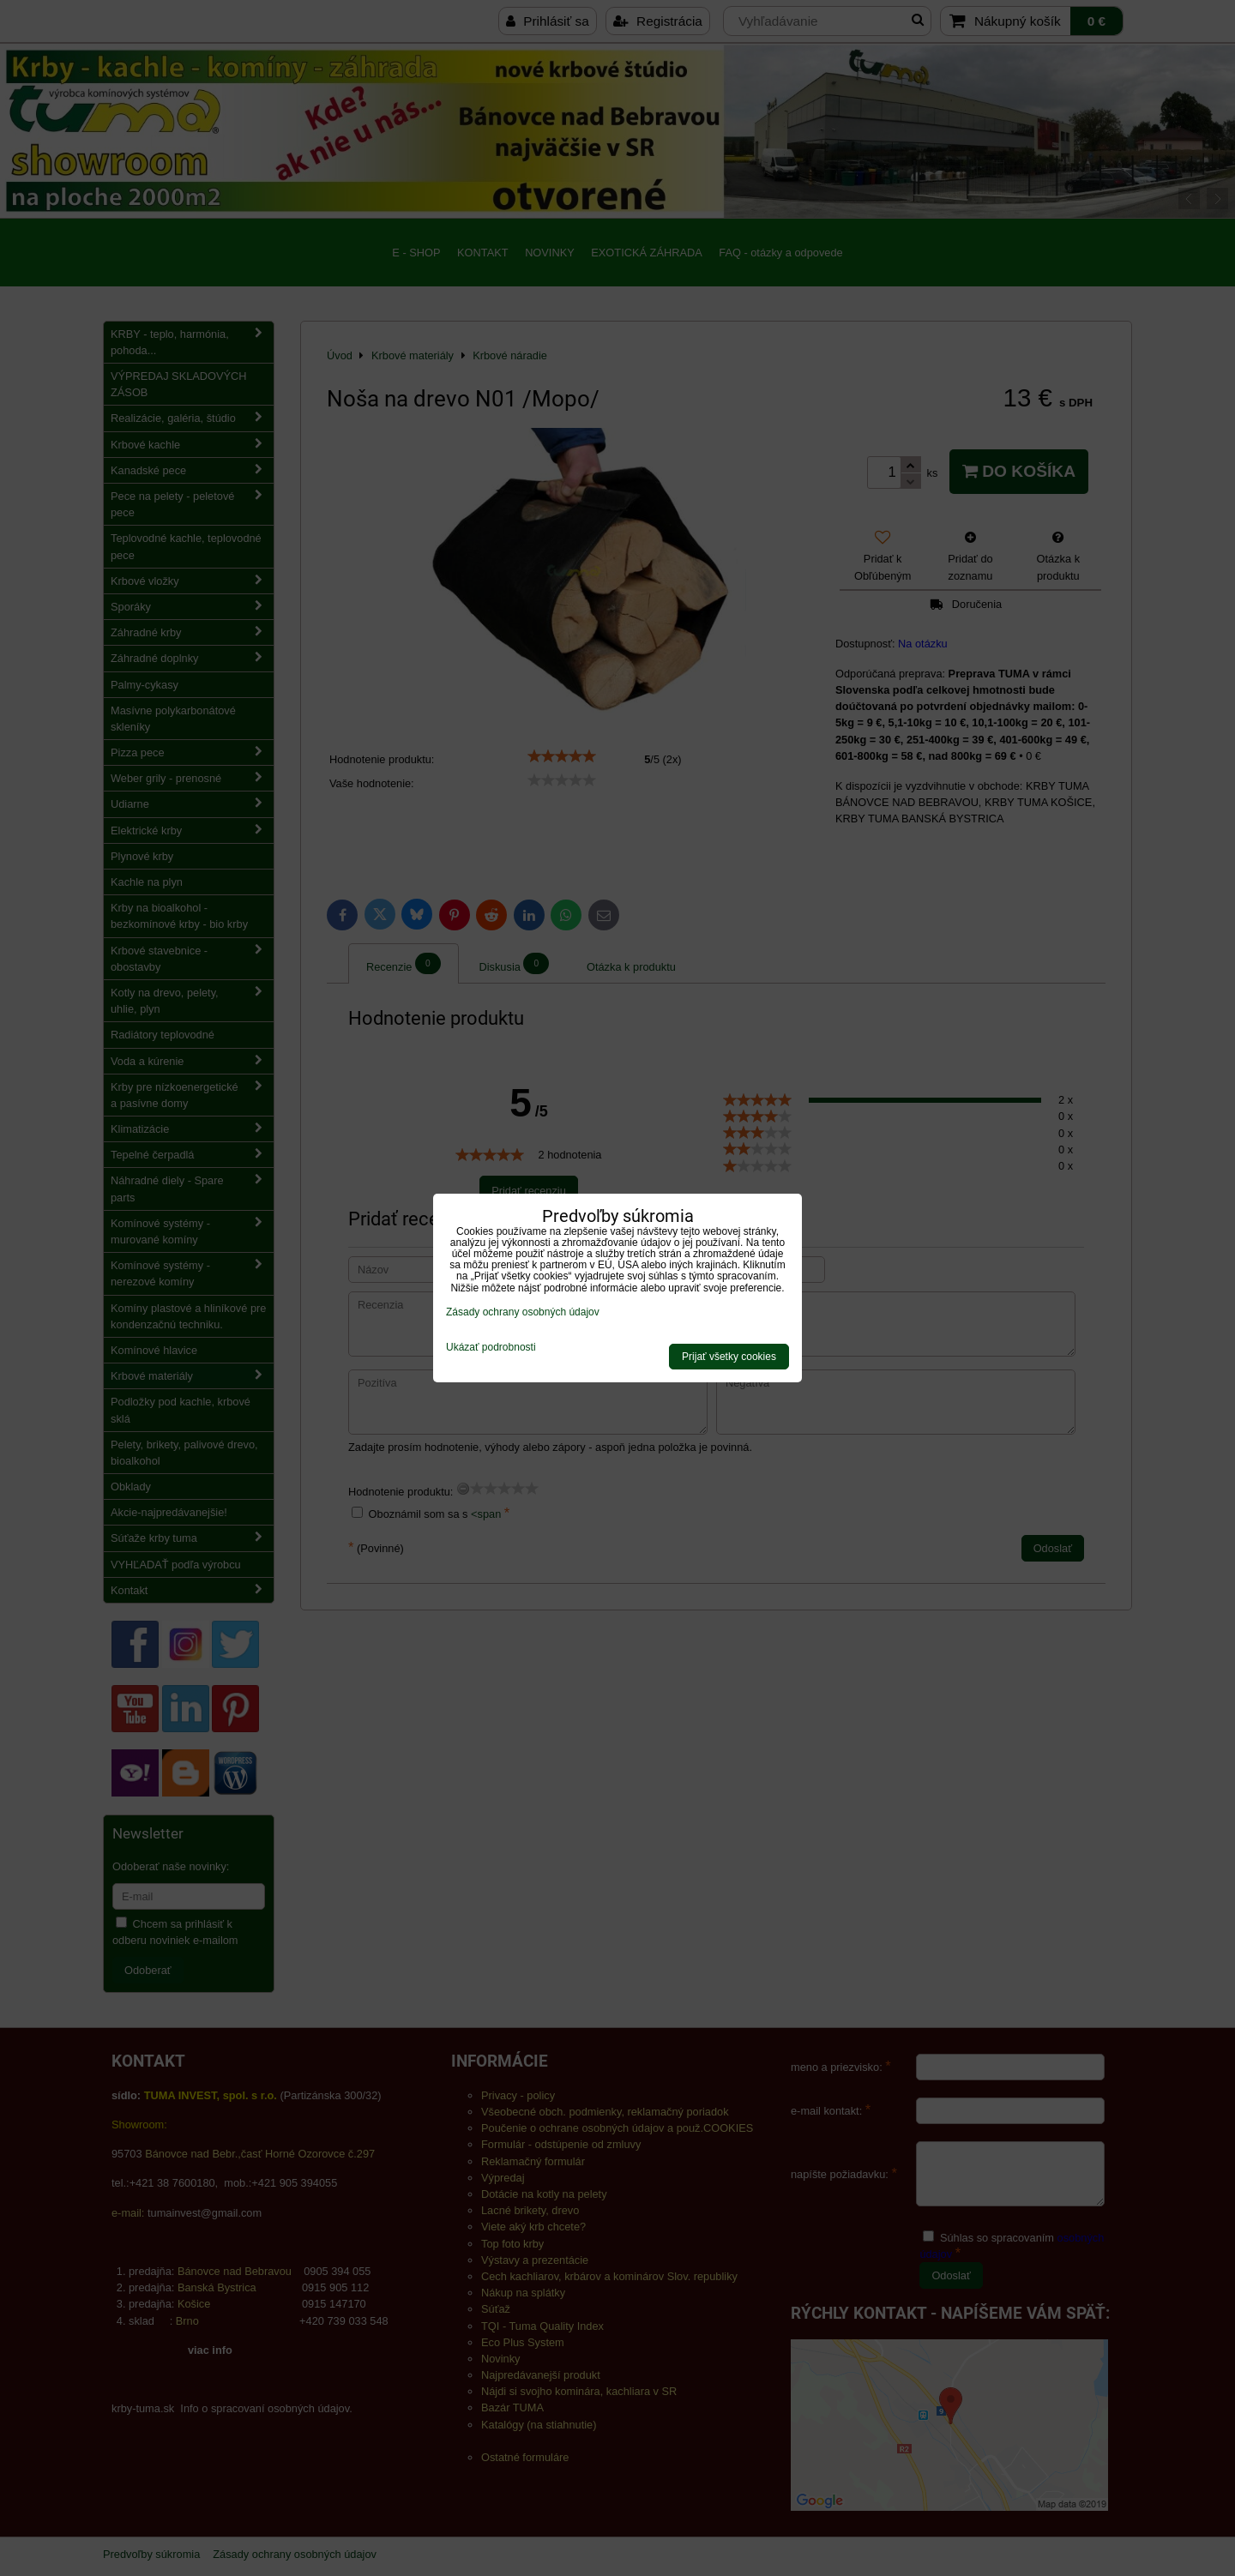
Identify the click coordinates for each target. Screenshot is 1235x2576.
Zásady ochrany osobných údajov (522, 1312)
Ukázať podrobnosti (491, 1347)
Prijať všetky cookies (729, 1357)
